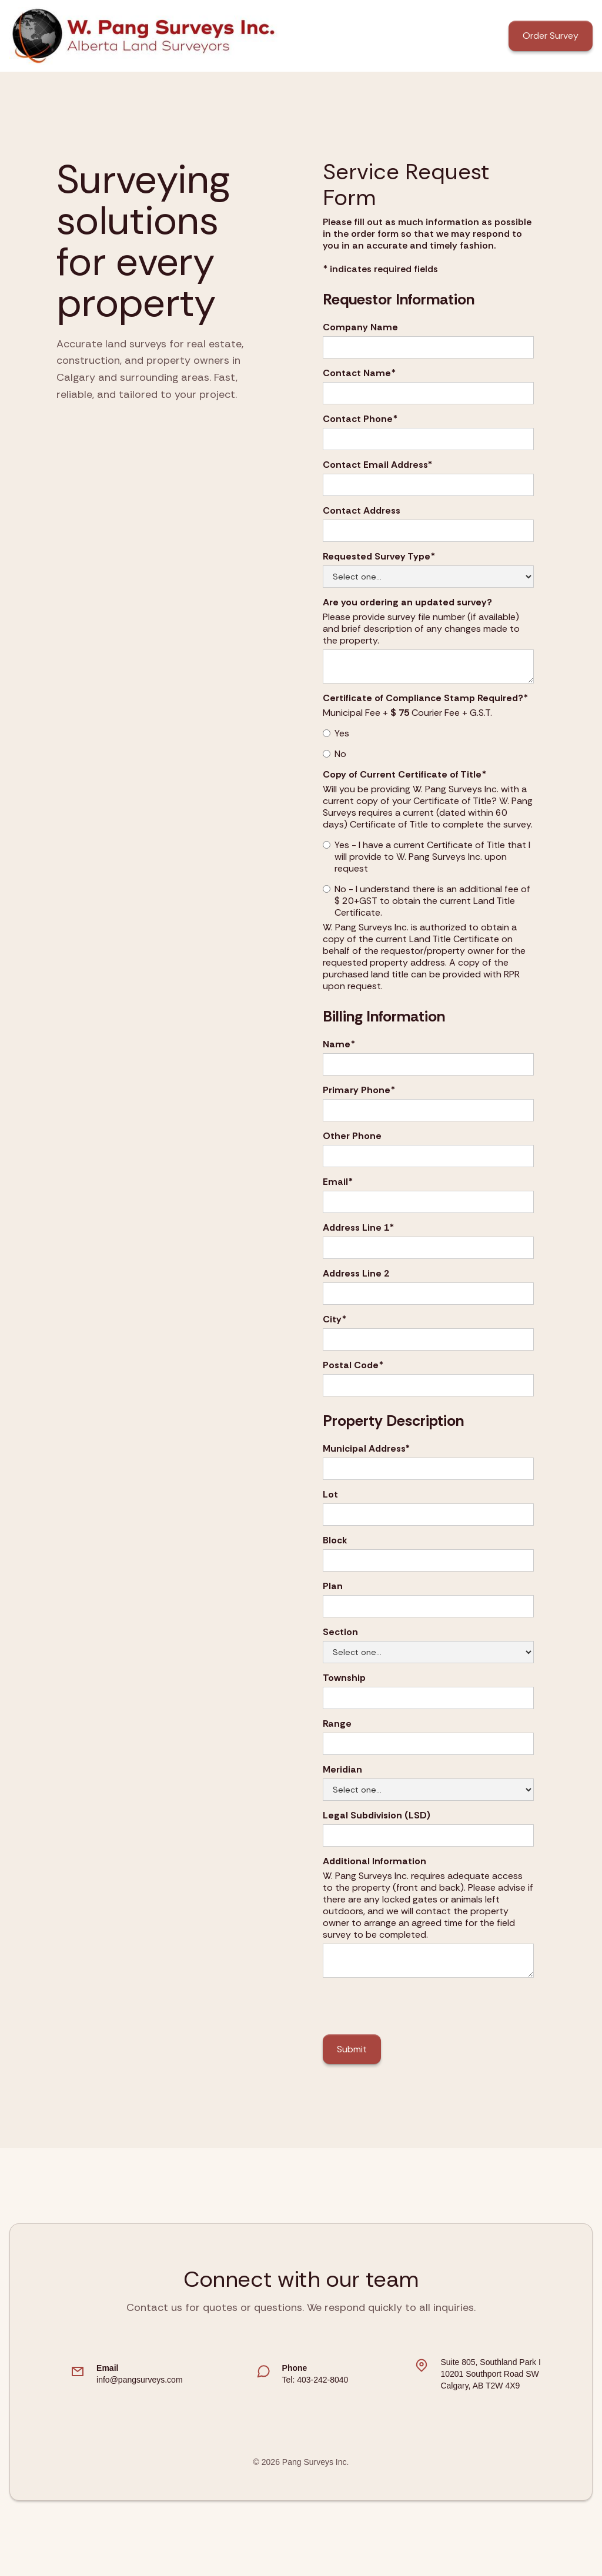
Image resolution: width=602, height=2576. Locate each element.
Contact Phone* (360, 419)
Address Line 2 (356, 1273)
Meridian (342, 1770)
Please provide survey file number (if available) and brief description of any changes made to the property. (421, 628)
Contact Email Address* (377, 465)
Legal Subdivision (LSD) (376, 1815)
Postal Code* (353, 1365)
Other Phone (352, 1136)
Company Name (360, 327)
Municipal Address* (366, 1449)
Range (337, 1724)
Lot (330, 1494)
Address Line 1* (358, 1228)
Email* (338, 1182)
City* (334, 1319)
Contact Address (361, 511)
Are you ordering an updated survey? (407, 602)
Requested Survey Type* (379, 556)
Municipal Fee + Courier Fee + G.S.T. (407, 713)
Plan (333, 1586)
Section (340, 1632)
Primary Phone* (359, 1090)
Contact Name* (359, 373)
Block (335, 1540)
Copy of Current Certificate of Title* (404, 774)
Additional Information (374, 1861)
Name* (339, 1044)
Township (344, 1678)
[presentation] (412, 2006)
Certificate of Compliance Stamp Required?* (425, 698)
